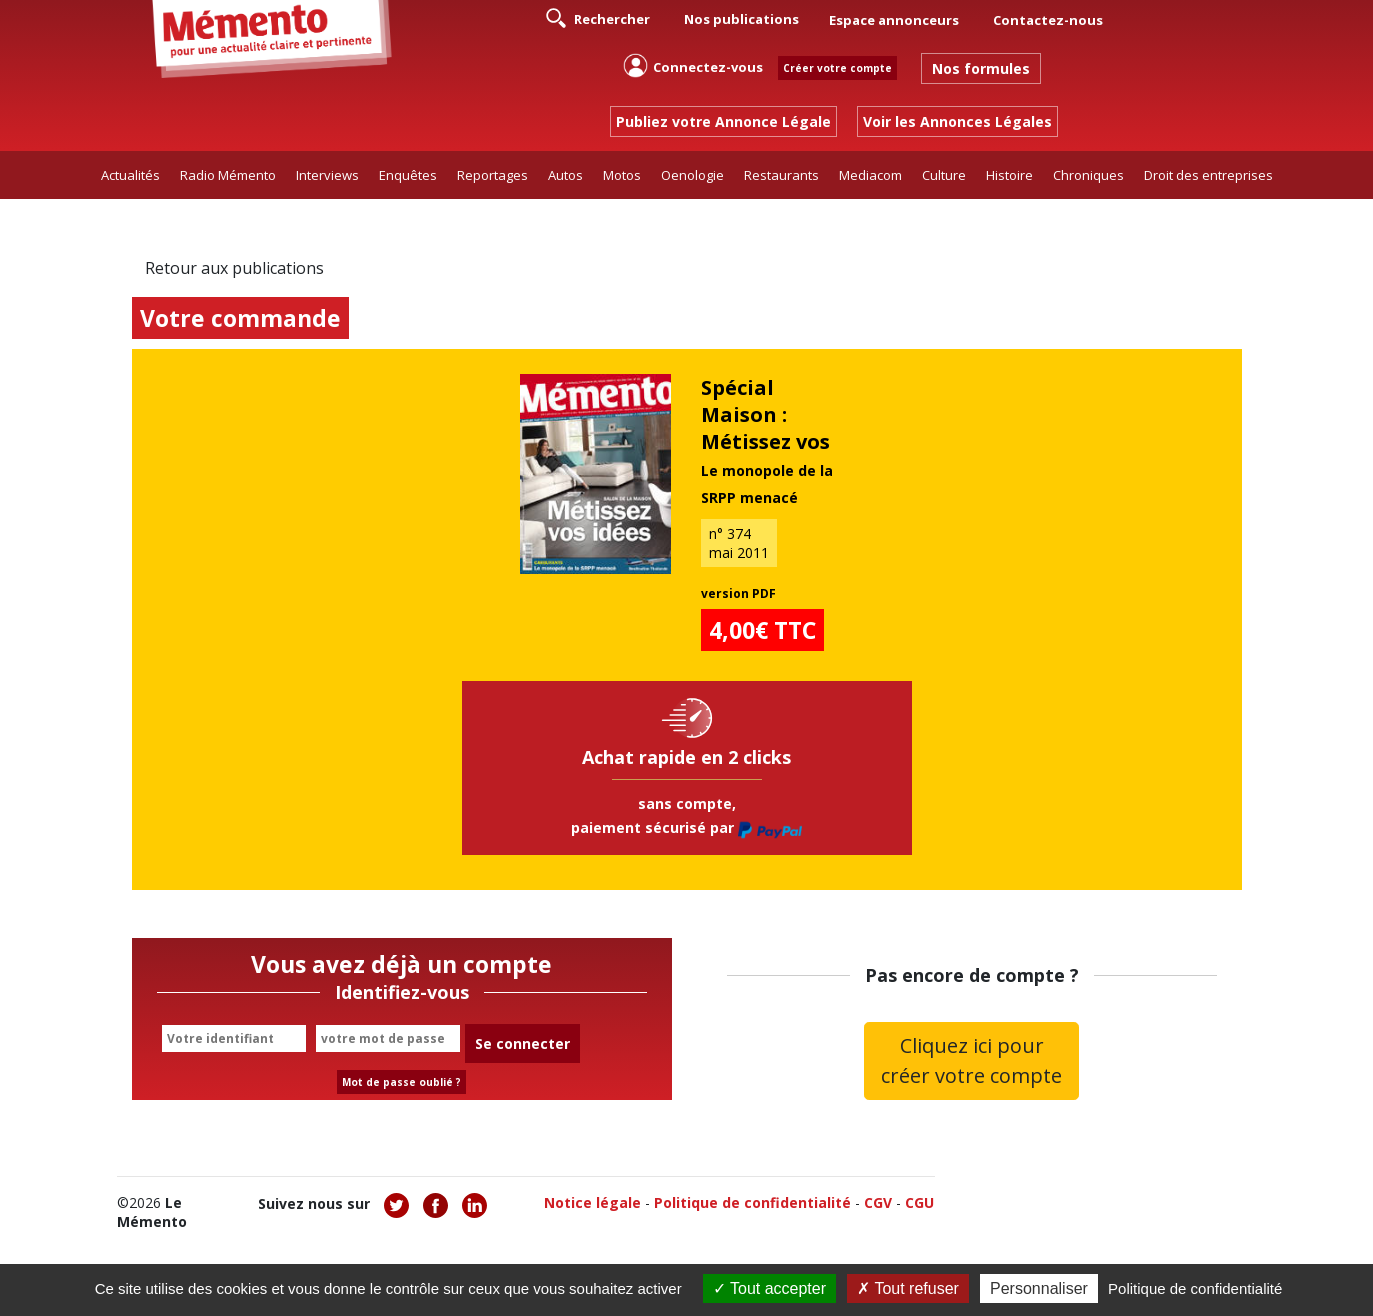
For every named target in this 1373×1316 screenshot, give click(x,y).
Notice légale (592, 1202)
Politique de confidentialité (752, 1202)
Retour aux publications (234, 268)
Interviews (327, 175)
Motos (622, 175)
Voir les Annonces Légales (957, 121)
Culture (944, 175)
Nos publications (741, 19)
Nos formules (981, 68)
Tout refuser (908, 1288)
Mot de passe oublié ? (401, 1082)
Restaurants (781, 175)
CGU (919, 1202)
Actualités (130, 175)
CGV (878, 1202)
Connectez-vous (693, 65)
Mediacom (870, 175)
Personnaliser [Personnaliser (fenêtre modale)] (1039, 1288)
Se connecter (522, 1043)
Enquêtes (408, 175)
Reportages (492, 175)
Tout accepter (769, 1288)
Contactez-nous (1048, 20)
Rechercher (598, 18)
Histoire (1009, 175)
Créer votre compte (837, 68)
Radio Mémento (228, 175)
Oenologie (692, 175)
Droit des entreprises (1208, 175)
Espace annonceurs (894, 20)
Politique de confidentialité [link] (1195, 1288)
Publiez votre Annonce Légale (723, 121)
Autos (565, 175)
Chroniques (1088, 175)
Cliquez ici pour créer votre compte (971, 1060)
